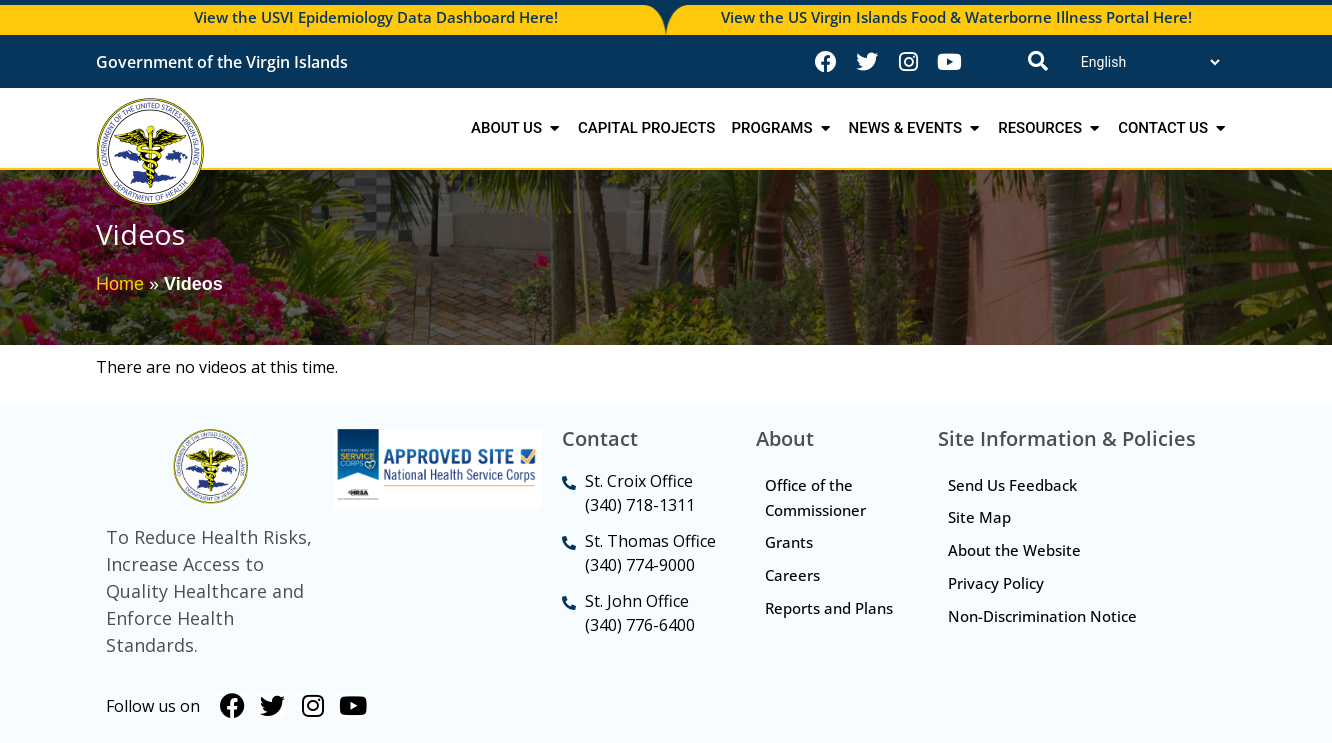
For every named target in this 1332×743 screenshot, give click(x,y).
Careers (793, 576)
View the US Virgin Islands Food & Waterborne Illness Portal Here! (956, 17)
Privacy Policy (996, 584)
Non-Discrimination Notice (1042, 617)
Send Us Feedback (1012, 485)
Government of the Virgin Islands (222, 62)
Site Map (979, 518)
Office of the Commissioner (816, 497)
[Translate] (1150, 62)
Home (120, 284)
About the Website (1014, 551)
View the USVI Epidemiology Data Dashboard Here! (376, 17)
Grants (790, 543)
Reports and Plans (809, 621)
